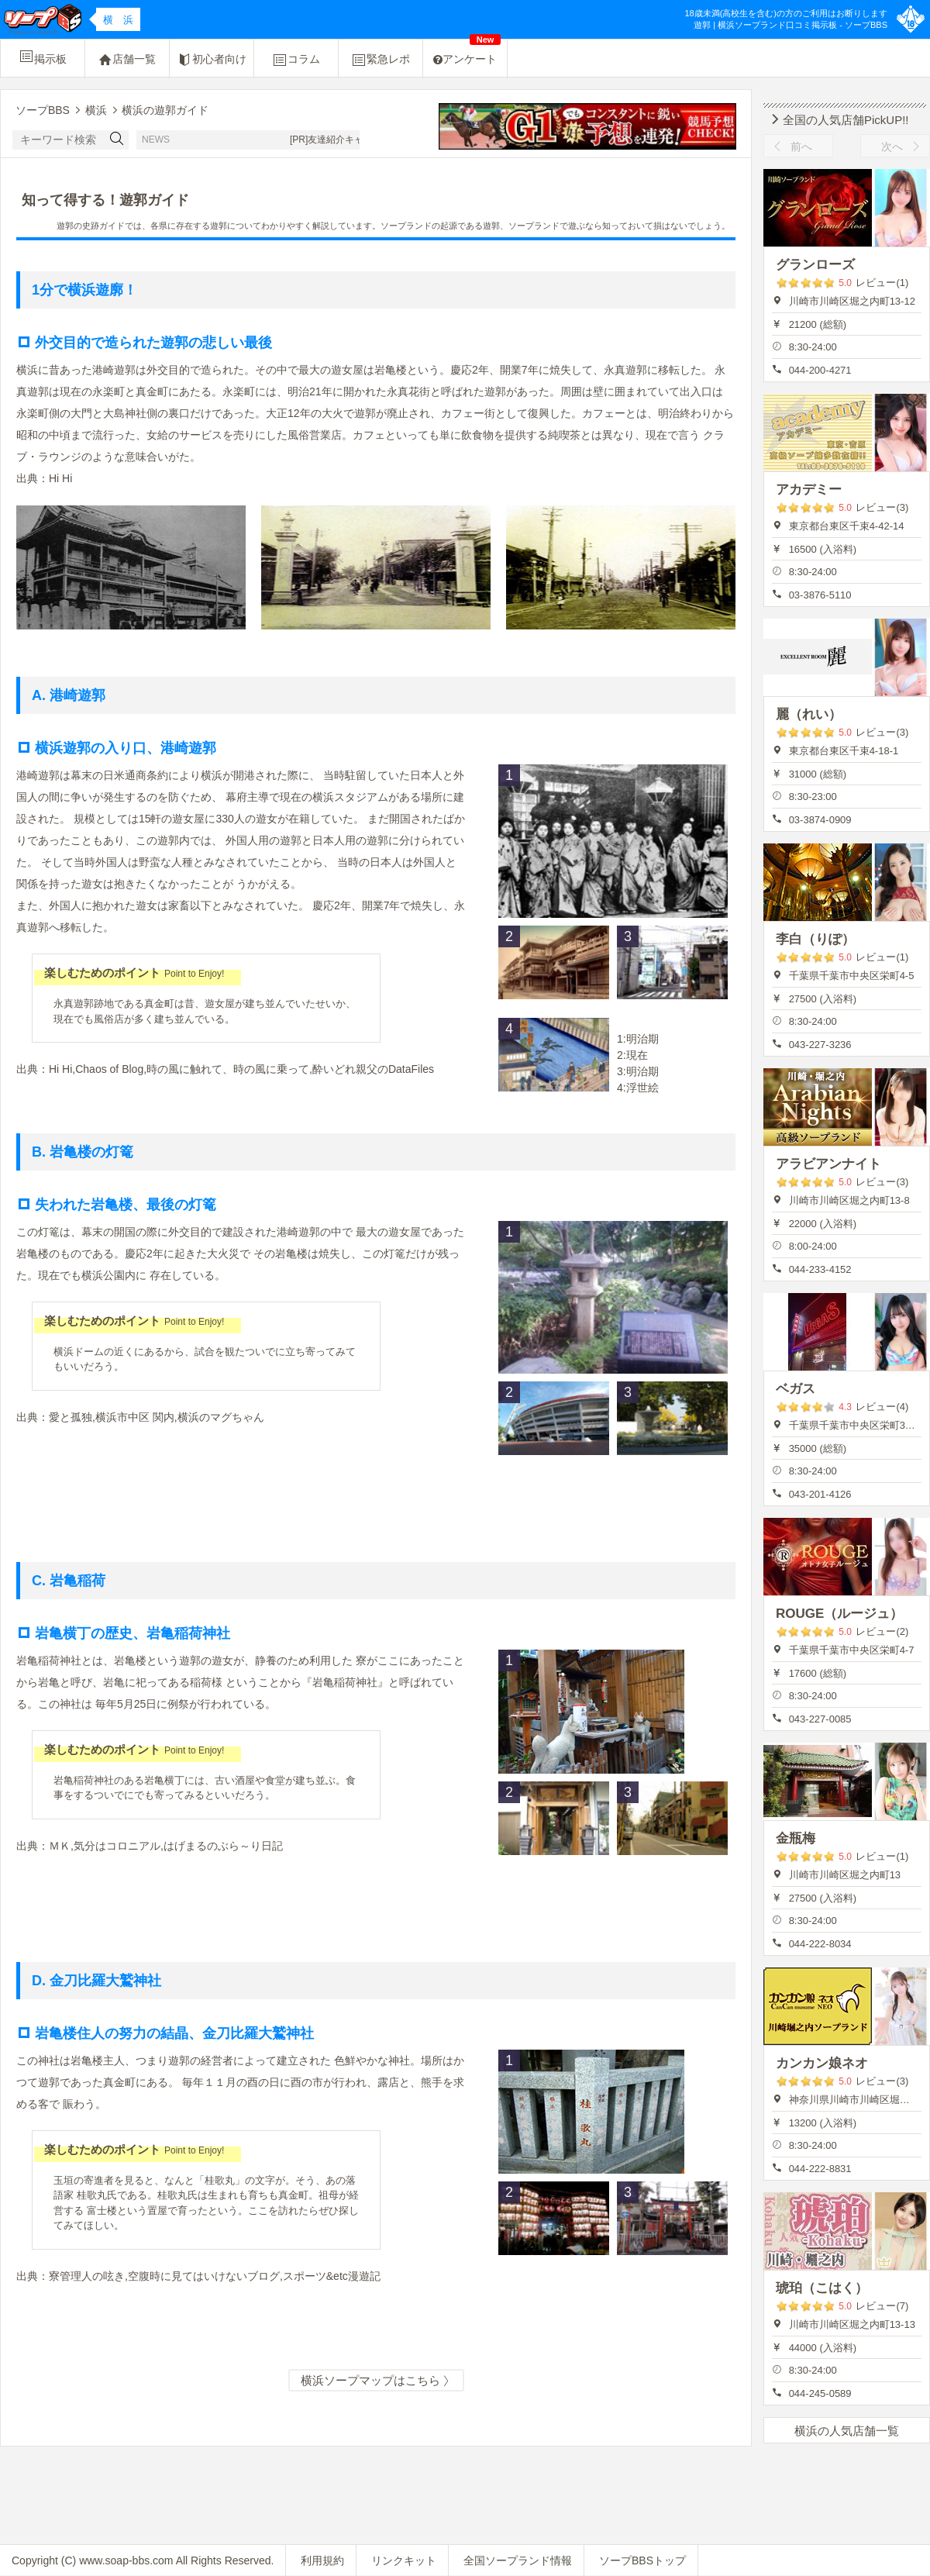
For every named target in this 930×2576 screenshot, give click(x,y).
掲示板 (43, 56)
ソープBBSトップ (642, 2560)
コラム (296, 59)
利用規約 (322, 2560)
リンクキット (403, 2560)
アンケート (467, 52)
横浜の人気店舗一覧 (846, 2430)
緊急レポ (380, 59)
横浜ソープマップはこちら (376, 2381)
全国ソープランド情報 (517, 2560)
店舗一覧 (127, 60)
